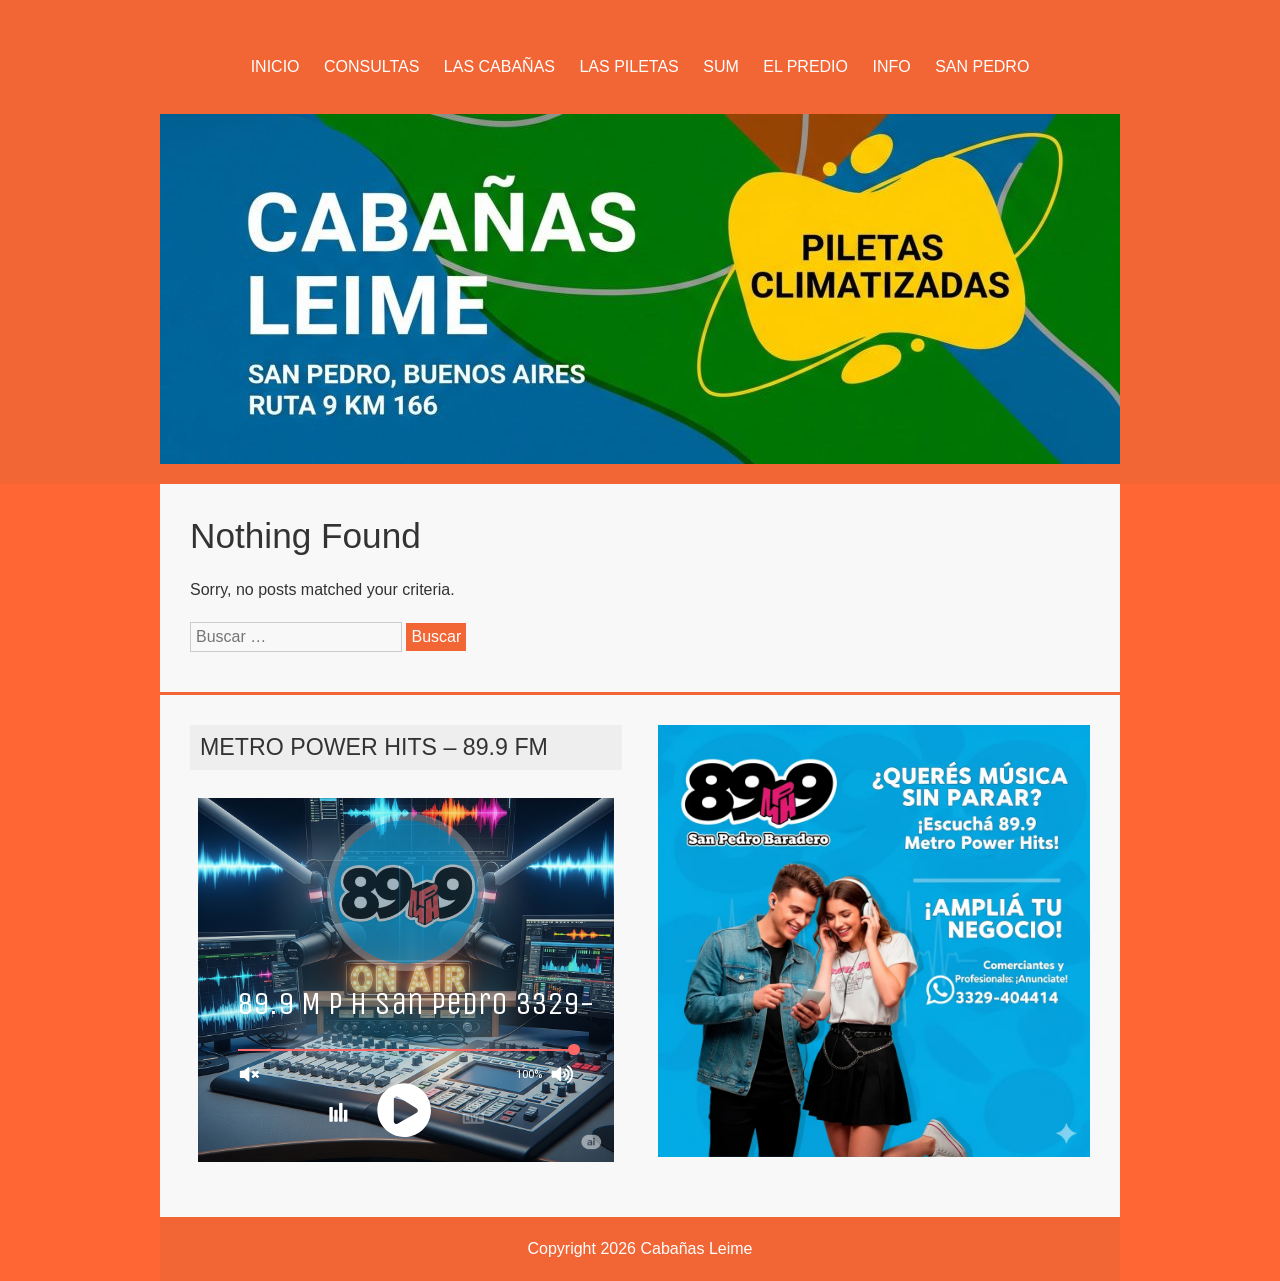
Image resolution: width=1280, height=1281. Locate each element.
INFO (891, 66)
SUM (721, 66)
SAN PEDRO (982, 66)
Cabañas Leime (696, 1248)
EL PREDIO (805, 66)
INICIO (275, 66)
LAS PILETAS (628, 66)
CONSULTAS (371, 66)
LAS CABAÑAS (499, 66)
